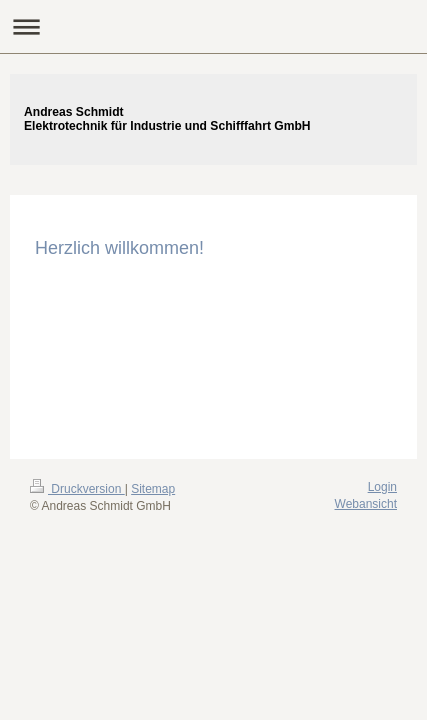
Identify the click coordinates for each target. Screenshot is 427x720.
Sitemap (153, 489)
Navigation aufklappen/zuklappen (213, 26)
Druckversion (77, 489)
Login (382, 487)
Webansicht (366, 504)
